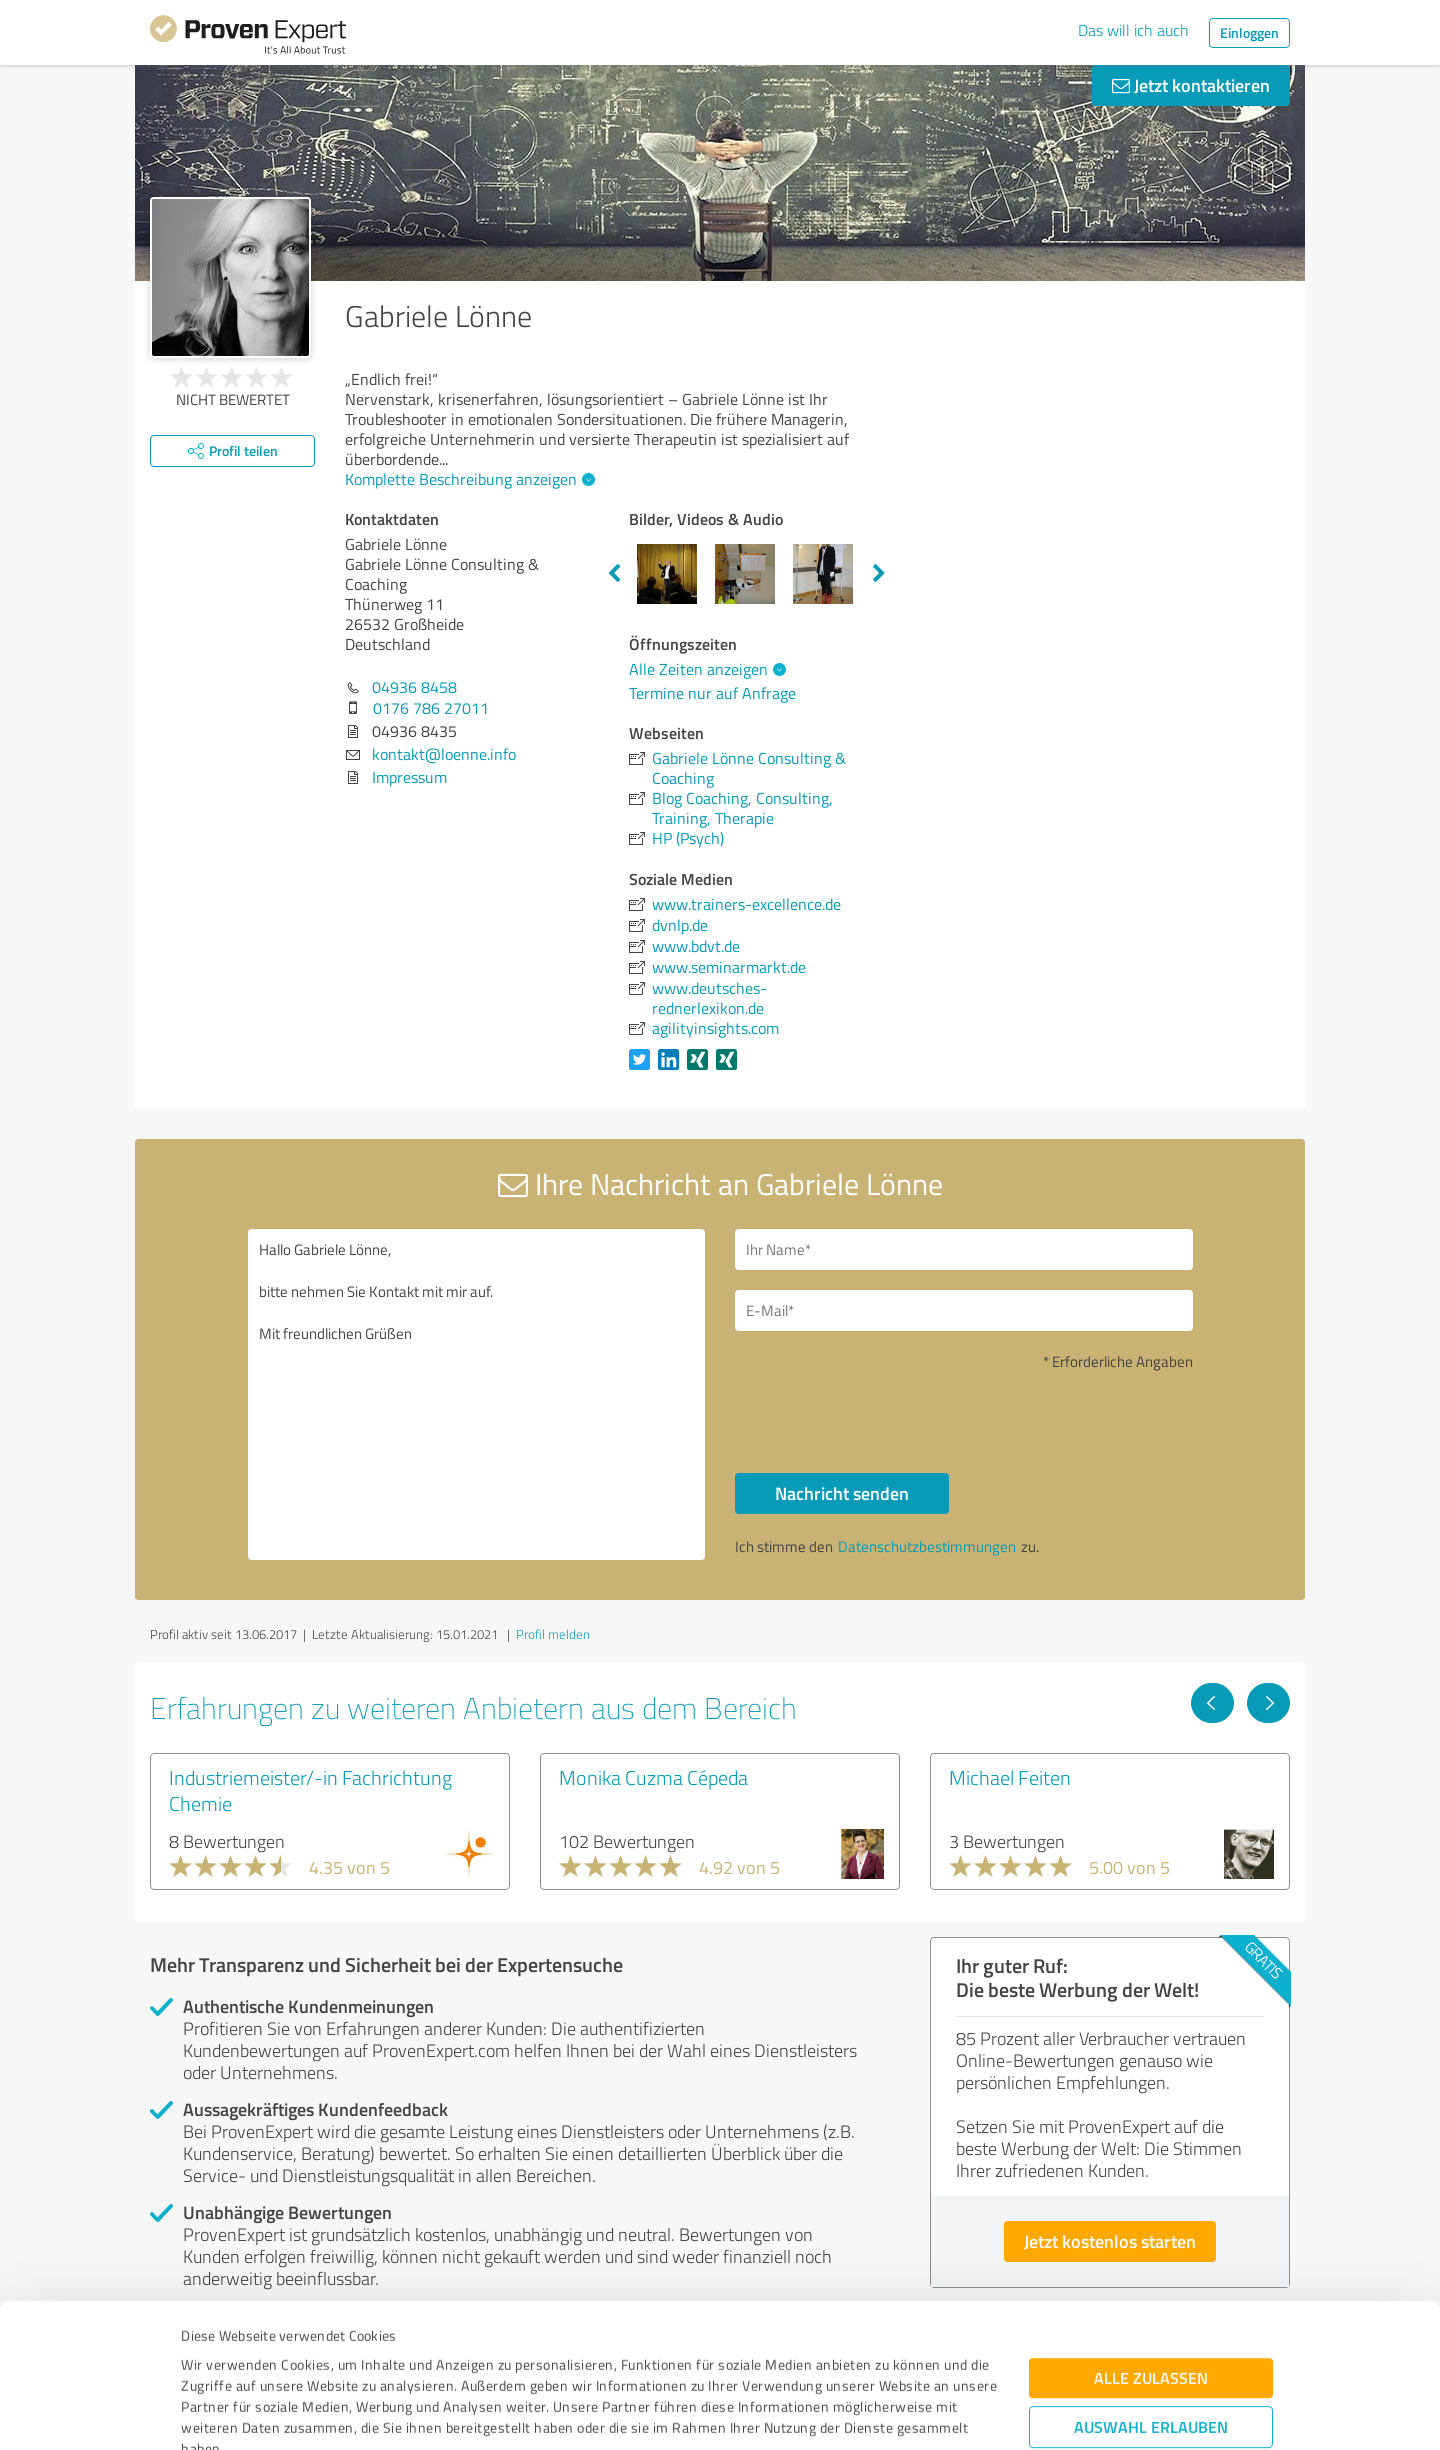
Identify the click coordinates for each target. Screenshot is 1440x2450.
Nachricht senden (842, 1493)
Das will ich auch (1133, 30)
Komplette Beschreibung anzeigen (467, 479)
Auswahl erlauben (1151, 2292)
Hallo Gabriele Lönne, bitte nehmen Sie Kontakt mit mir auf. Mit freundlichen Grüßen (477, 1394)
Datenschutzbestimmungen (351, 2356)
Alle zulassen (1151, 2243)
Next (879, 574)
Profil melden (553, 1634)
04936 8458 (414, 687)
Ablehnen (1151, 2354)
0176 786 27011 (431, 708)
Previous (614, 574)
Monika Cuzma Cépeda (653, 1777)
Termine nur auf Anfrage (712, 693)
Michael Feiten (1010, 1777)
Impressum (217, 2356)
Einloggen (1249, 32)
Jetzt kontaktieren (1191, 85)
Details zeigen (860, 2412)
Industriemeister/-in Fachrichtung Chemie (310, 1790)
